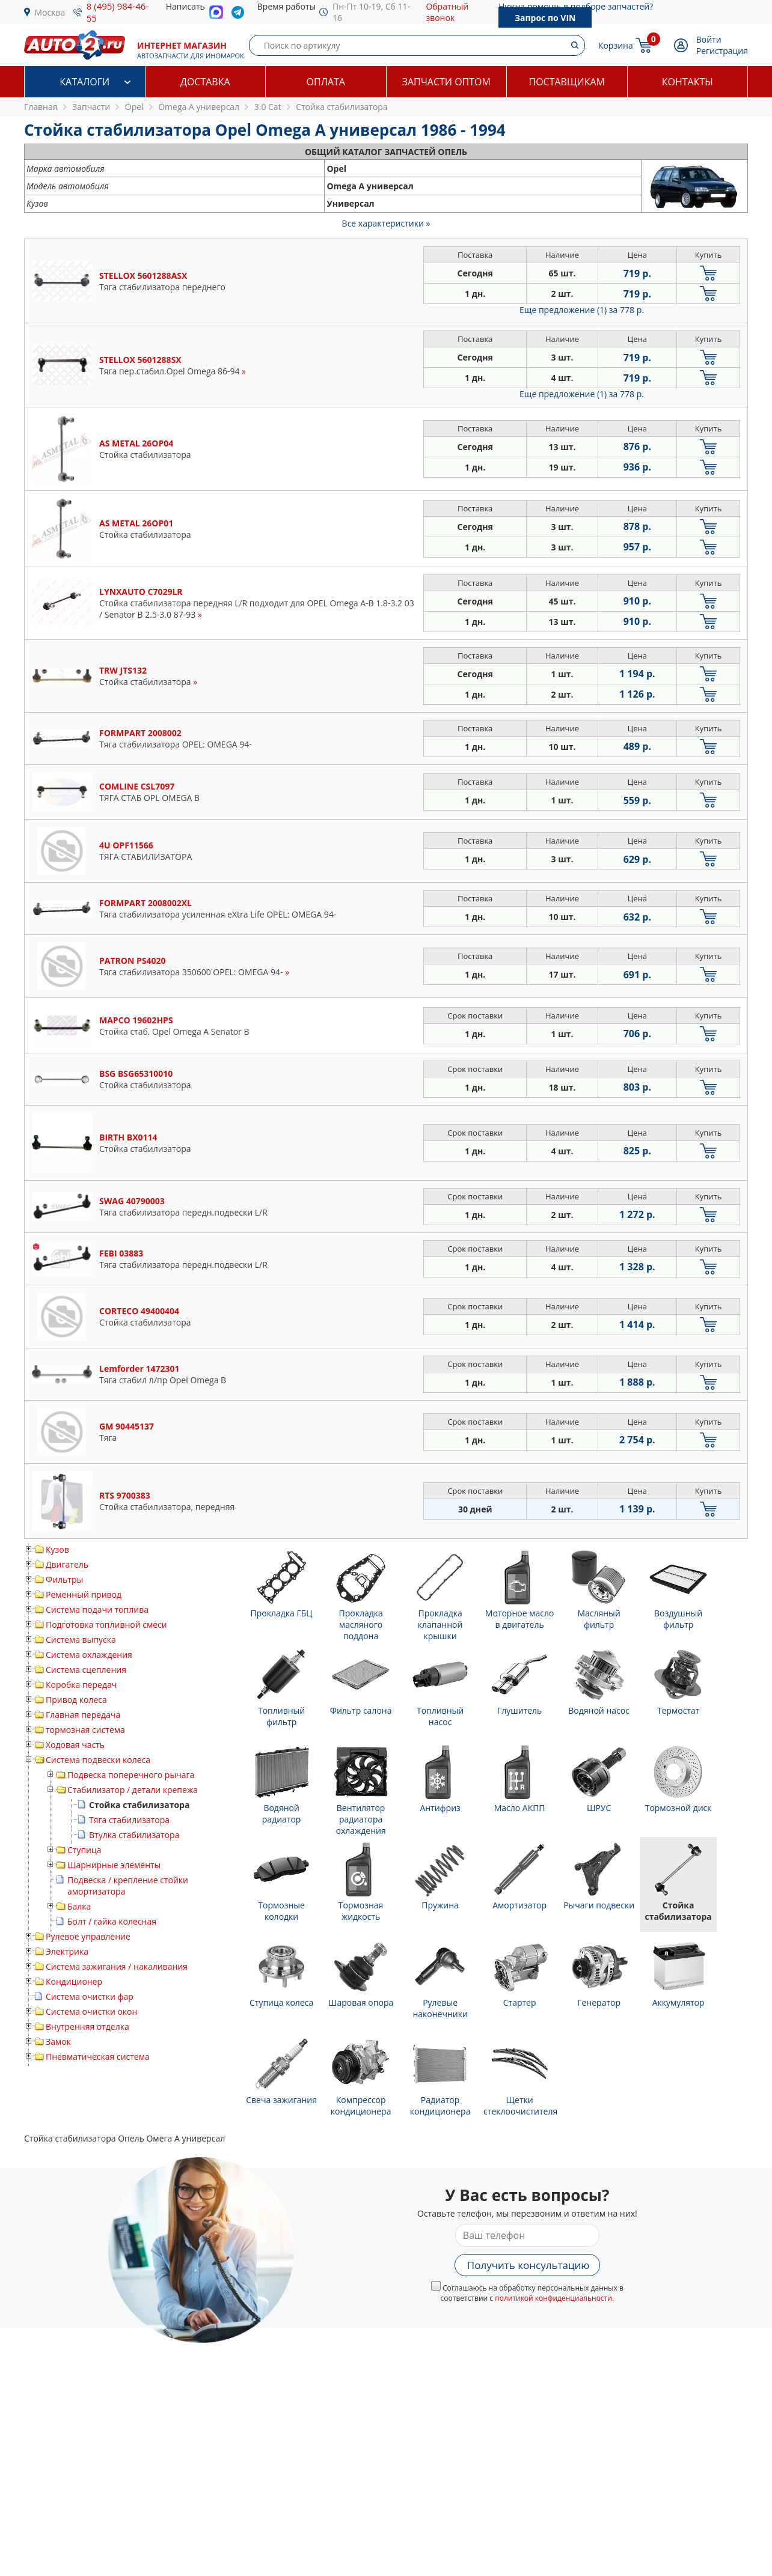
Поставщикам (567, 81)
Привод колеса (76, 1699)
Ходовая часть (75, 1744)
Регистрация (722, 50)
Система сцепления (86, 1669)
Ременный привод (83, 1594)
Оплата (326, 81)
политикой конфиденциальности (553, 2298)
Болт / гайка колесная (111, 1921)
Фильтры (64, 1579)
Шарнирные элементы (114, 1865)
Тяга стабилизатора (129, 1819)
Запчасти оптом (446, 81)
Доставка (205, 81)
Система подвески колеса (98, 1759)
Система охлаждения (89, 1654)
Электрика (67, 1951)
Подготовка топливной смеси (106, 1624)
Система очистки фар (89, 1996)
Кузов (57, 1549)
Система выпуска (81, 1639)
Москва (50, 12)
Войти (708, 39)
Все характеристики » (386, 223)
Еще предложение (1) (581, 309)
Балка (79, 1906)
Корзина (615, 45)
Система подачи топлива (97, 1609)
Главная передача (83, 1714)
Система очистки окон (91, 2011)
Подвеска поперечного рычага (130, 1774)
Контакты (687, 81)
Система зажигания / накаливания (117, 1966)
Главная (41, 106)
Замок (58, 2041)
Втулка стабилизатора (134, 1835)
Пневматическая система (98, 2056)
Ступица (84, 1850)
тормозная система (85, 1729)
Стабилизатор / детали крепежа (132, 1789)
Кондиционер (74, 1981)
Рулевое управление (88, 1936)
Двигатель (67, 1564)
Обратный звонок (447, 12)
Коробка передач (81, 1684)
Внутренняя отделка (87, 2026)
